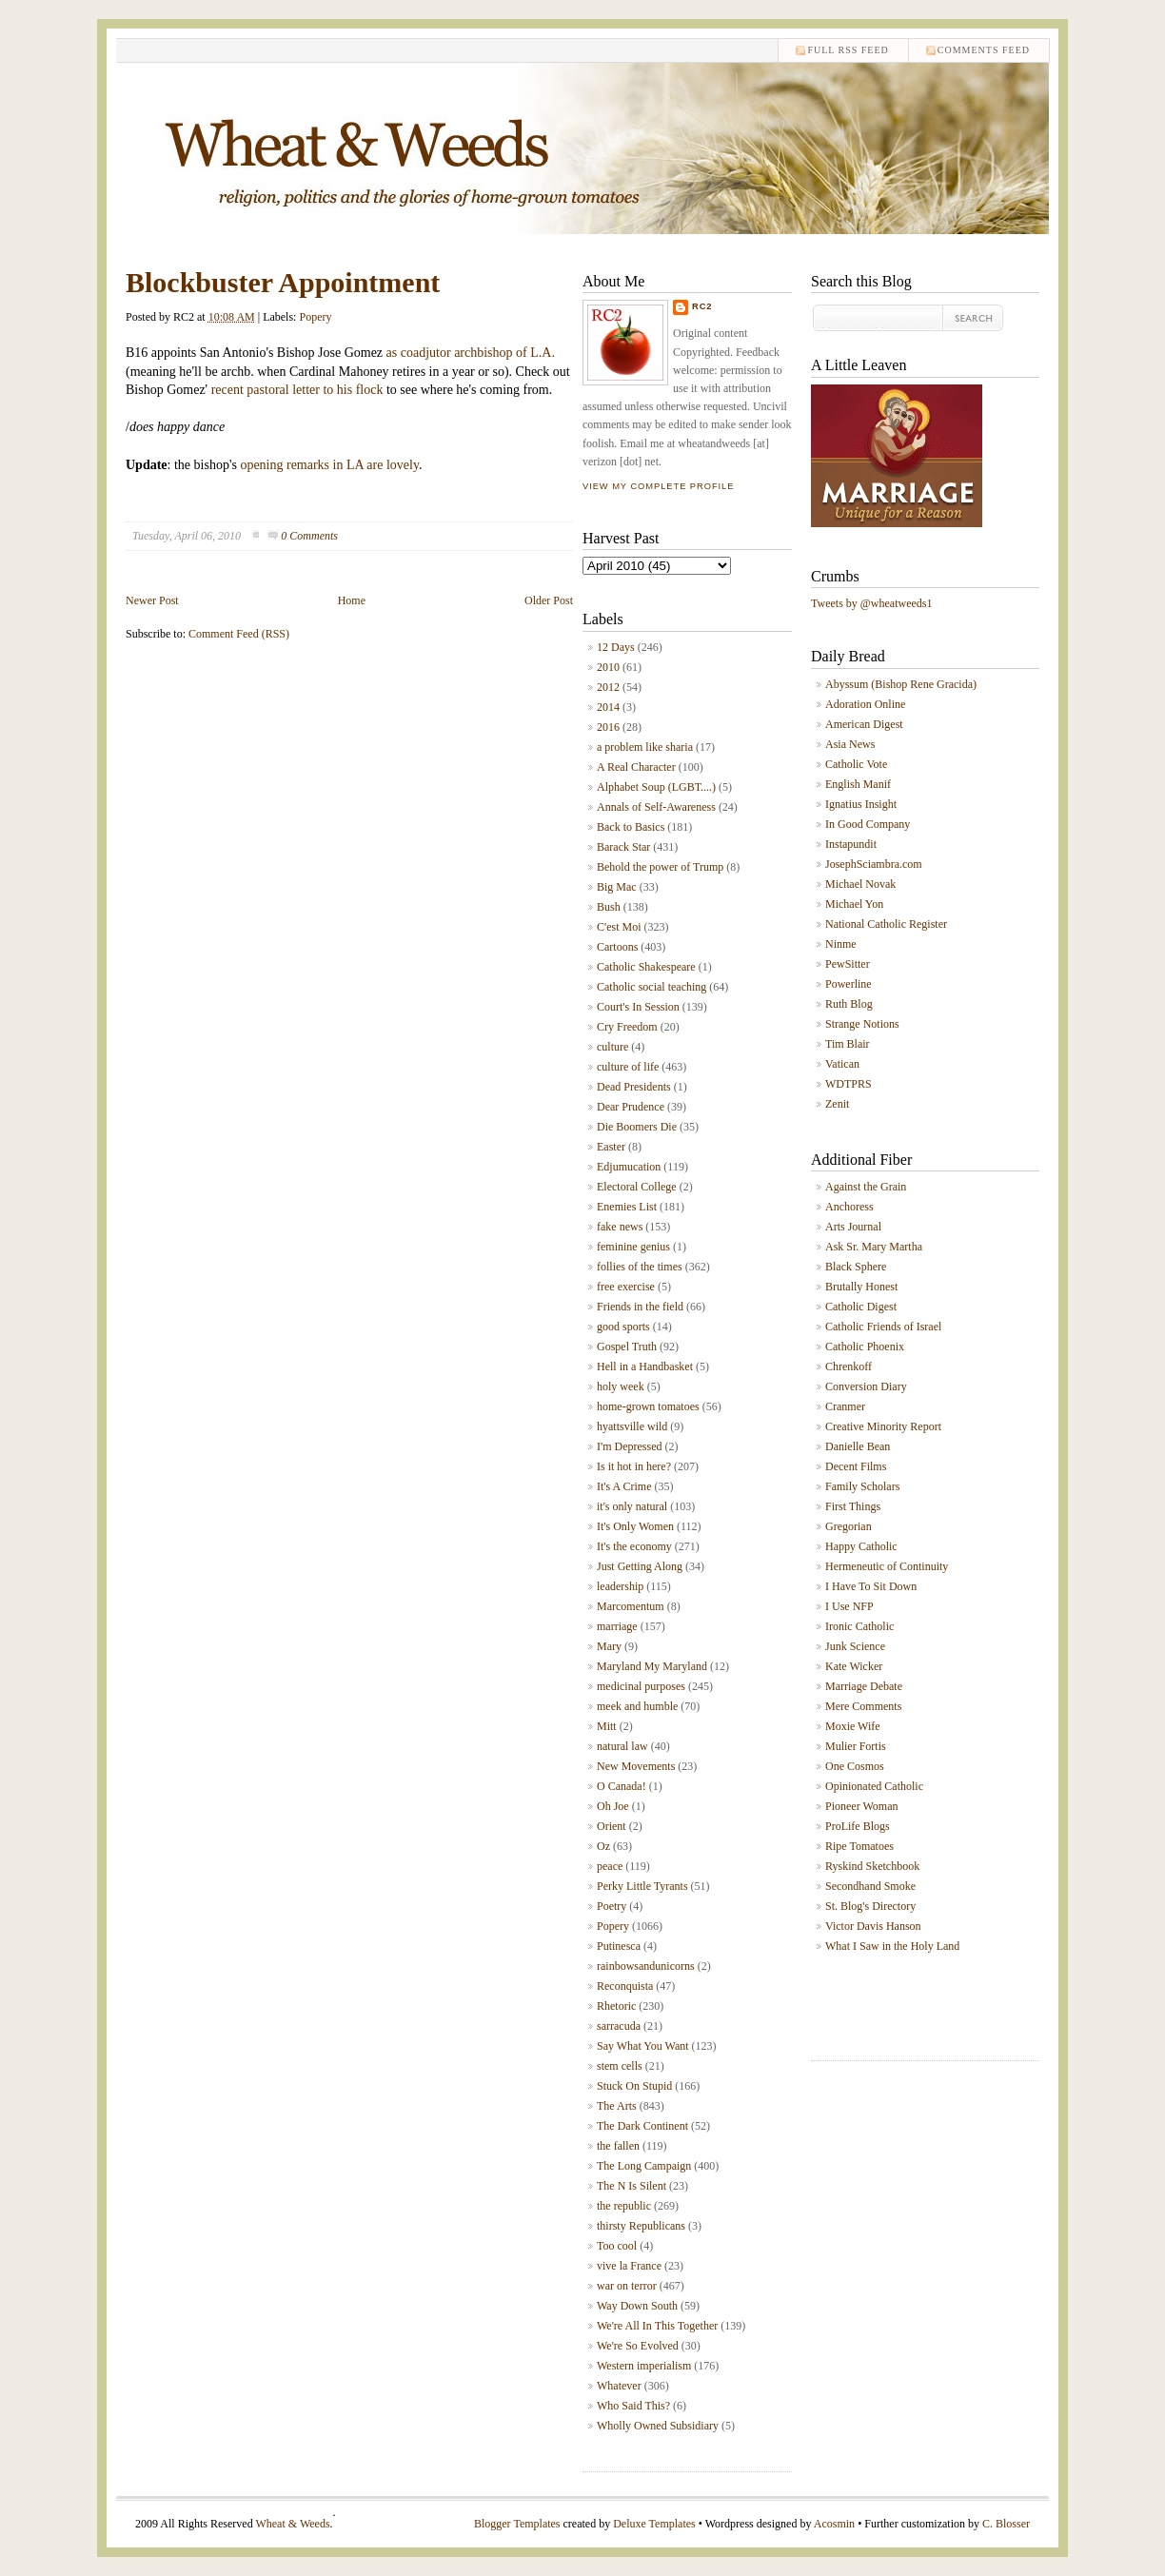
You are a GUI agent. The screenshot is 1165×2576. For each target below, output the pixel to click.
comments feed (984, 50)
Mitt (607, 1726)
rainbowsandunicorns (646, 1966)
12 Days (616, 647)
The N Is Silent (631, 2186)
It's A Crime (624, 1486)
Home (351, 600)
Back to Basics (630, 827)
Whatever (619, 2385)
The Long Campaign (644, 2166)
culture (612, 1046)
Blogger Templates (517, 2523)
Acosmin (834, 2523)
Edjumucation (629, 1166)
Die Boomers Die (637, 1126)
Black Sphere (855, 1266)
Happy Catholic (861, 1546)
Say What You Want (643, 2046)
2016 (608, 727)
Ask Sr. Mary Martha (873, 1246)
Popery (315, 317)
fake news (619, 1226)
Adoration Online (865, 704)
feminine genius (633, 1246)
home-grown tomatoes (648, 1406)
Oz (603, 1846)
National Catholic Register (886, 924)
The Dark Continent (642, 2126)
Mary (609, 1646)
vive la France (629, 2265)
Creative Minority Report (883, 1426)
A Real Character (636, 767)
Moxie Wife (852, 1726)
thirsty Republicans (641, 2225)
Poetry (611, 1906)
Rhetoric (616, 2006)
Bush (609, 907)
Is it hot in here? (634, 1466)
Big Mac (617, 887)
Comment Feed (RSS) (238, 633)
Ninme (841, 944)
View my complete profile (658, 486)
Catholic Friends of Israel (883, 1326)
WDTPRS (848, 1084)
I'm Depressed (629, 1446)
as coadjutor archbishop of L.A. (469, 352)
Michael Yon (854, 904)
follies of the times (639, 1266)
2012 (608, 687)
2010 (608, 667)
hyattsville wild (632, 1426)
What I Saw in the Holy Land (892, 1946)
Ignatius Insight (861, 804)
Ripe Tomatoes (859, 1846)
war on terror (627, 2285)
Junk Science (855, 1646)
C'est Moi (619, 927)
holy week (620, 1386)
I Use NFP (849, 1606)
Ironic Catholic (859, 1626)
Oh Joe (613, 1806)
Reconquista (625, 1986)
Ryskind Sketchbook (872, 1866)
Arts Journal (853, 1226)
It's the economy (634, 1546)
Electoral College (637, 1186)
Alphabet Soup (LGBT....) (656, 787)
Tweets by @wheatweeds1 (872, 603)
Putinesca (619, 1946)
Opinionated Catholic (874, 1786)
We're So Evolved (638, 2345)
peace (609, 1866)
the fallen (618, 2146)
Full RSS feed (847, 50)
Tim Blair (847, 1044)
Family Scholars (862, 1486)
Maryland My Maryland (652, 1666)
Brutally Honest (861, 1286)
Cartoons (617, 947)
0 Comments (309, 535)
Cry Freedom (627, 1026)
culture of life (628, 1066)
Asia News (850, 744)
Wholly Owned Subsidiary (658, 2425)
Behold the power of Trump (660, 867)
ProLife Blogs (857, 1826)
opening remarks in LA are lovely (329, 465)
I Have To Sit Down (871, 1586)
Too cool (617, 2245)
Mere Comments (863, 1706)
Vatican (842, 1064)
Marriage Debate (863, 1686)
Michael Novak (860, 884)
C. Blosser (1006, 2523)
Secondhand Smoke (870, 1886)
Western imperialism (644, 2365)
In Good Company (867, 824)
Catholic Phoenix (864, 1346)
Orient (611, 1826)
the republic (624, 2205)
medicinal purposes (641, 1686)
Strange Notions (862, 1024)
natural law (622, 1746)
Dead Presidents (634, 1086)
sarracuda (619, 2026)
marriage (617, 1626)
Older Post (548, 600)
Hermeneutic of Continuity (886, 1566)
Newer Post (152, 600)
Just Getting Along (639, 1566)
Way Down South (637, 2305)
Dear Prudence (630, 1106)
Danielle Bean (857, 1446)
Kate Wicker (853, 1666)
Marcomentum (630, 1606)
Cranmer (845, 1406)
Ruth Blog (849, 1004)
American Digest (864, 724)
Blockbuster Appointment (283, 282)
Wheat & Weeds (292, 2523)
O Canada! (621, 1786)
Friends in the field (640, 1306)
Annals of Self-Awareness (656, 807)
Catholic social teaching (651, 986)
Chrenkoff (848, 1366)
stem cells (619, 2066)
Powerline (848, 984)
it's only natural (632, 1506)
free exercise (626, 1286)
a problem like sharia (645, 747)
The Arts (617, 2106)
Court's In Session (638, 1006)
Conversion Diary (866, 1386)
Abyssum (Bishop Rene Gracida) (901, 684)
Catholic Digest (861, 1306)
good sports (623, 1326)
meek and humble (637, 1706)
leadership (620, 1586)
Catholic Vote (856, 764)
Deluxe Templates (654, 2523)
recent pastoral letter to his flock (297, 390)
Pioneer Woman (861, 1806)
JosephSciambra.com (873, 864)
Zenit (837, 1104)
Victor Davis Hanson (873, 1926)
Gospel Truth (627, 1346)
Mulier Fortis (855, 1746)
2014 (608, 707)
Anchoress (849, 1206)
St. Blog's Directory (870, 1906)
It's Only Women (635, 1526)
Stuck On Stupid (634, 2086)
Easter (611, 1146)
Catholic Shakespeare (646, 966)
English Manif (858, 784)
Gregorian (848, 1526)
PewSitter (847, 964)
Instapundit (851, 844)
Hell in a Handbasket (645, 1366)
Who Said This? (633, 2405)
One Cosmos (854, 1766)
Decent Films (855, 1466)
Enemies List (627, 1206)
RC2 (702, 306)
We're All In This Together (657, 2325)
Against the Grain (865, 1186)
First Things (852, 1506)
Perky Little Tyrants (642, 1886)
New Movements (636, 1766)
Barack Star (623, 847)
